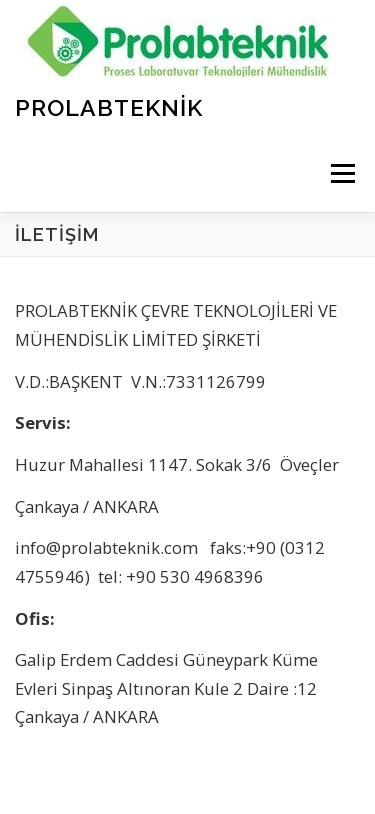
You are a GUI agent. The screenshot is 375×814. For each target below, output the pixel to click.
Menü (342, 174)
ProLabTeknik (109, 106)
